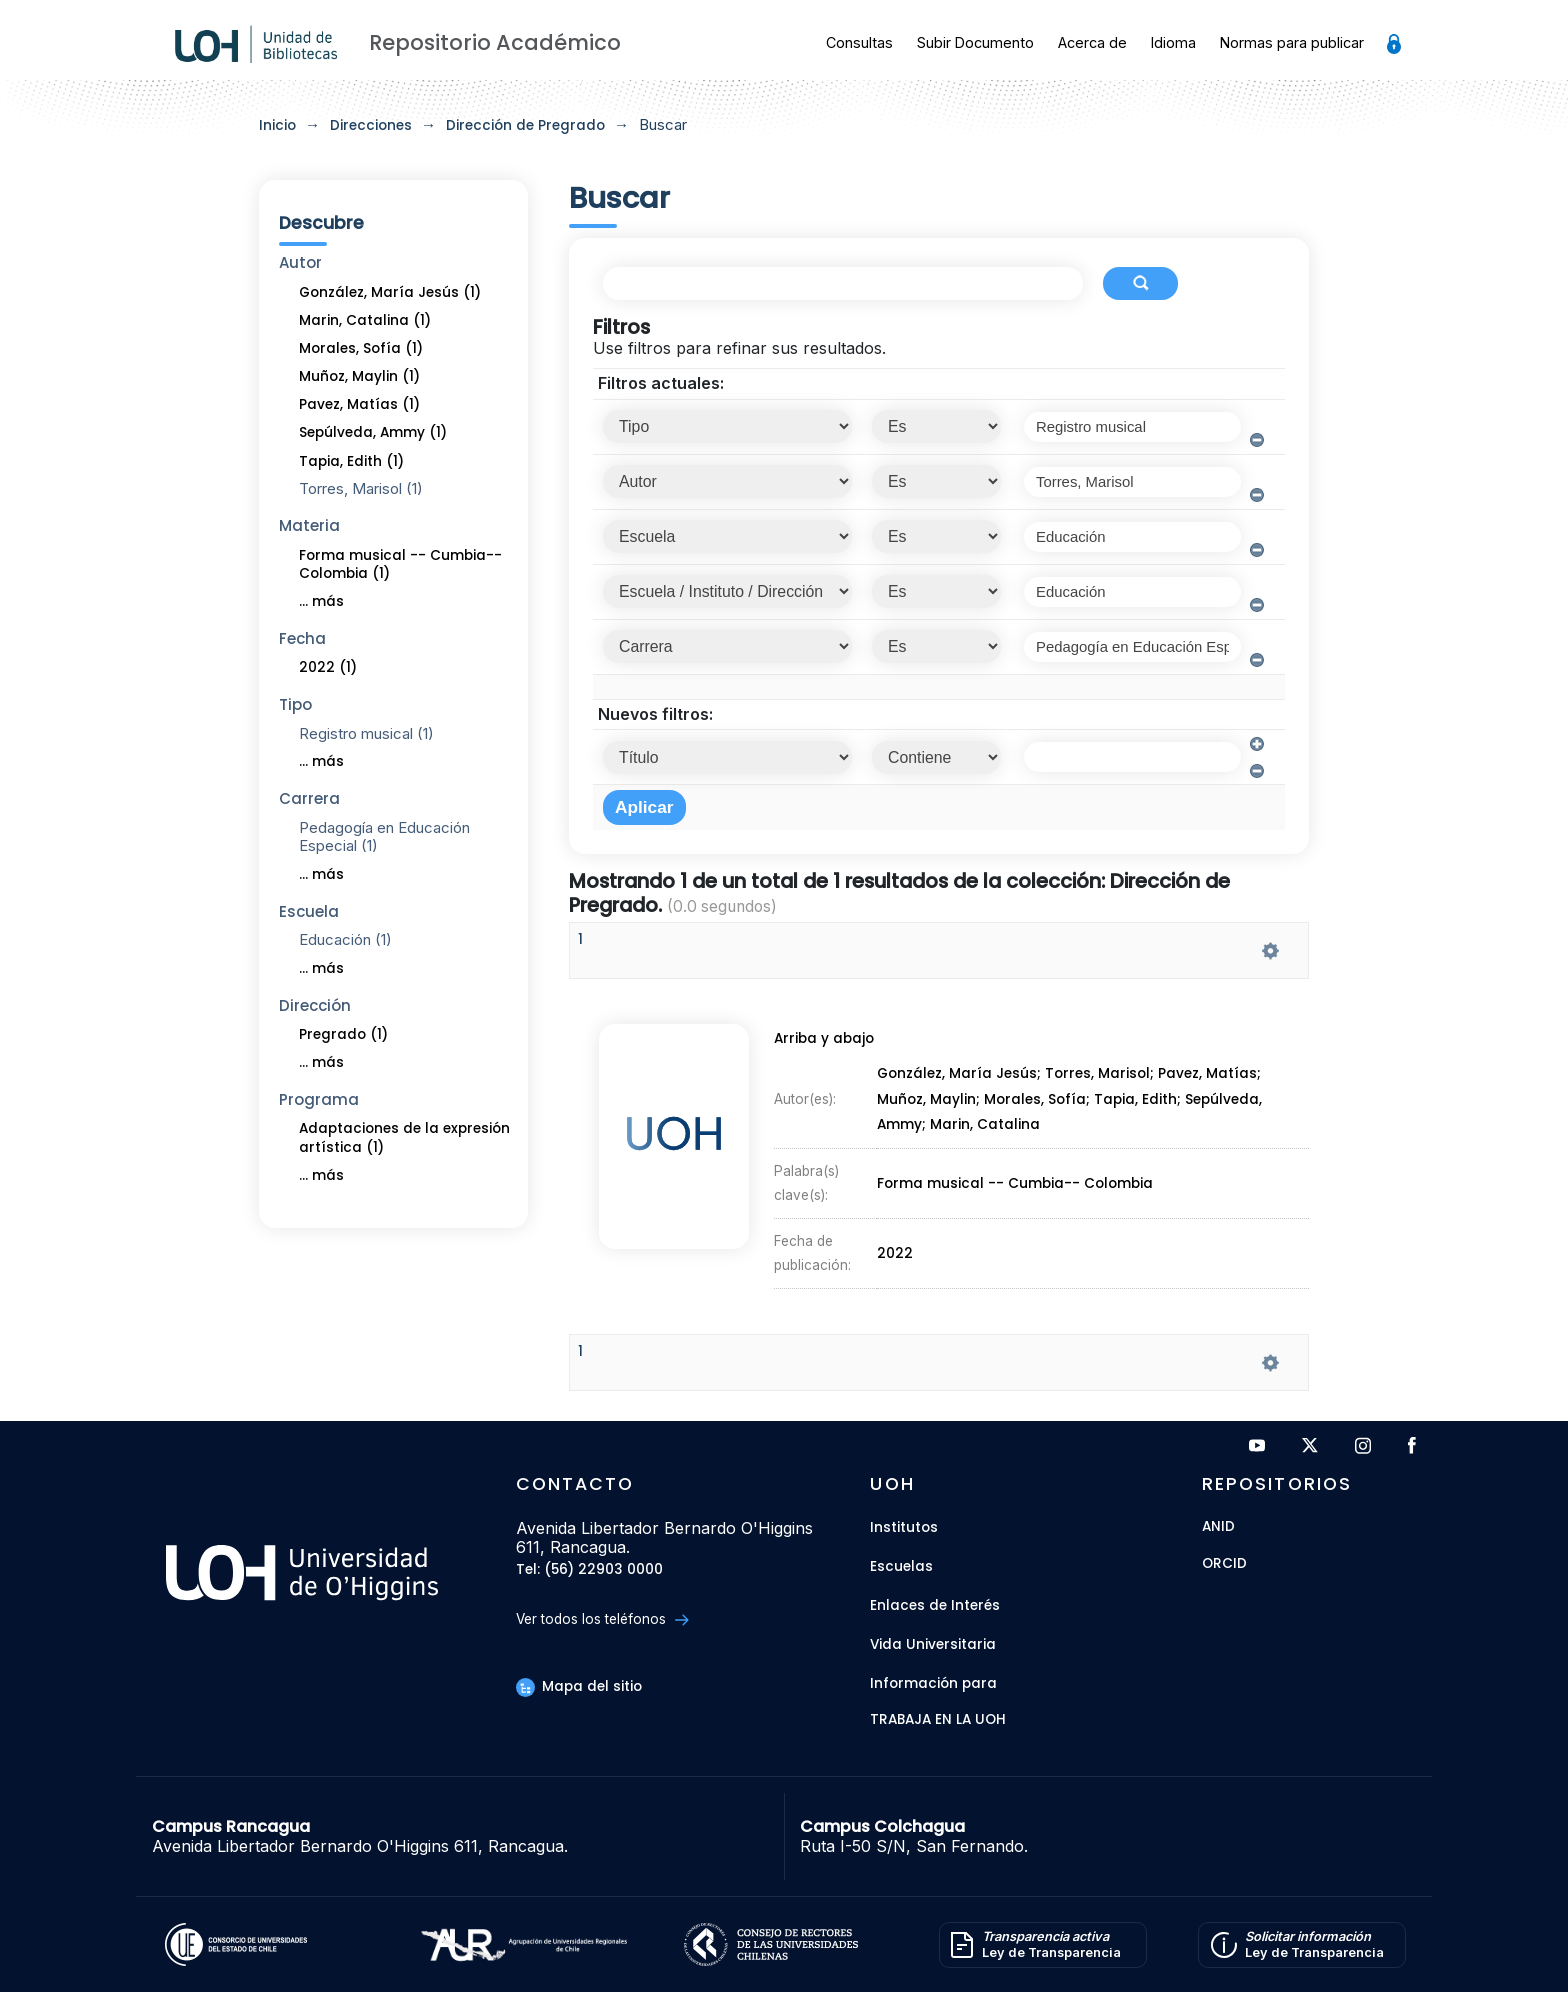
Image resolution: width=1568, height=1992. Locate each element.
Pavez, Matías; (1212, 1080)
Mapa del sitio (579, 1686)
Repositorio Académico (495, 42)
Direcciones (371, 125)
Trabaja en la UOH (938, 1720)
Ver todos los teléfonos (602, 1619)
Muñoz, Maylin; (930, 1104)
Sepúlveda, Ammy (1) (373, 432)
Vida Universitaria (933, 1644)
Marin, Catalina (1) (365, 320)
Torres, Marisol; (1103, 1080)
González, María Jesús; (961, 1080)
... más (321, 601)
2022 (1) (328, 667)
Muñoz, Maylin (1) (359, 376)
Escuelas (901, 1566)
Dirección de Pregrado (525, 125)
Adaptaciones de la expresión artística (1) (404, 1138)
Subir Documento (975, 42)
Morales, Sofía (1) (361, 348)
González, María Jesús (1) (390, 292)
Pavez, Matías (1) (359, 404)
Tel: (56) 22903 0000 (589, 1570)
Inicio (277, 125)
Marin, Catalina (985, 1128)
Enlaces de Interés (935, 1605)
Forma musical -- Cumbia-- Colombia (1014, 1180)
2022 (896, 1244)
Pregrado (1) (343, 1034)
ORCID (1224, 1564)
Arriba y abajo (821, 1046)
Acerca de (1092, 42)
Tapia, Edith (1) (351, 461)
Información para (933, 1683)
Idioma (1173, 42)
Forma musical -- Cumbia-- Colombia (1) (400, 565)
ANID (1218, 1527)
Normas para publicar (1292, 42)
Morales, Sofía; (1039, 1104)
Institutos (904, 1527)
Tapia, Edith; (1141, 1104)
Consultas (859, 42)
